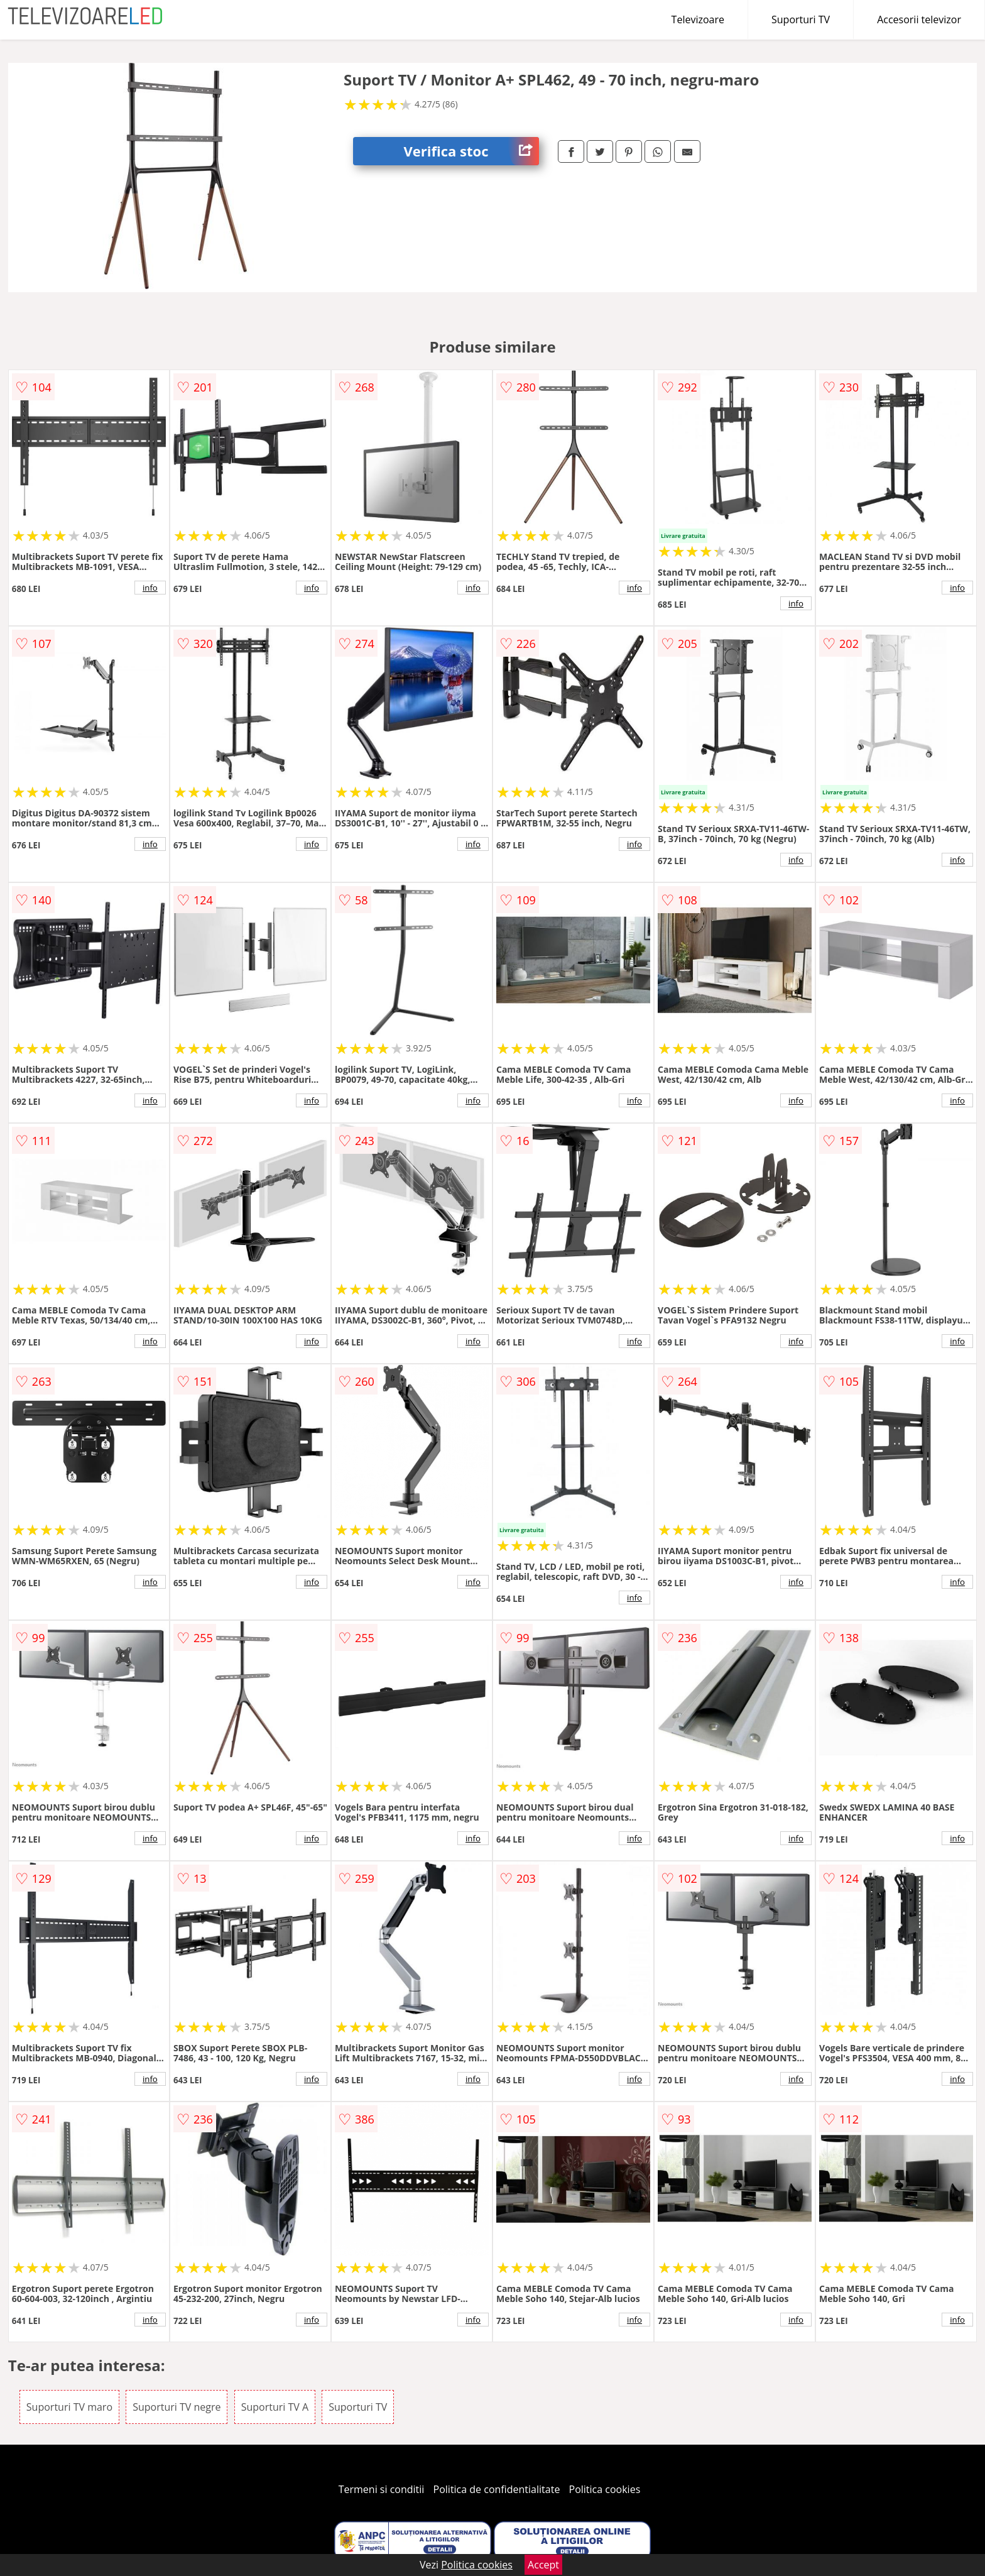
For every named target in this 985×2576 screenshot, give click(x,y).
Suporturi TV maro (69, 2407)
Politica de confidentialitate (496, 2489)
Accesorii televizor (919, 19)
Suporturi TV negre (176, 2407)
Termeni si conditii (382, 2489)
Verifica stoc (471, 151)
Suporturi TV (800, 19)
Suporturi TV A (274, 2407)
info (150, 587)
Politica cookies (605, 2489)
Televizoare (698, 19)
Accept (543, 2565)
